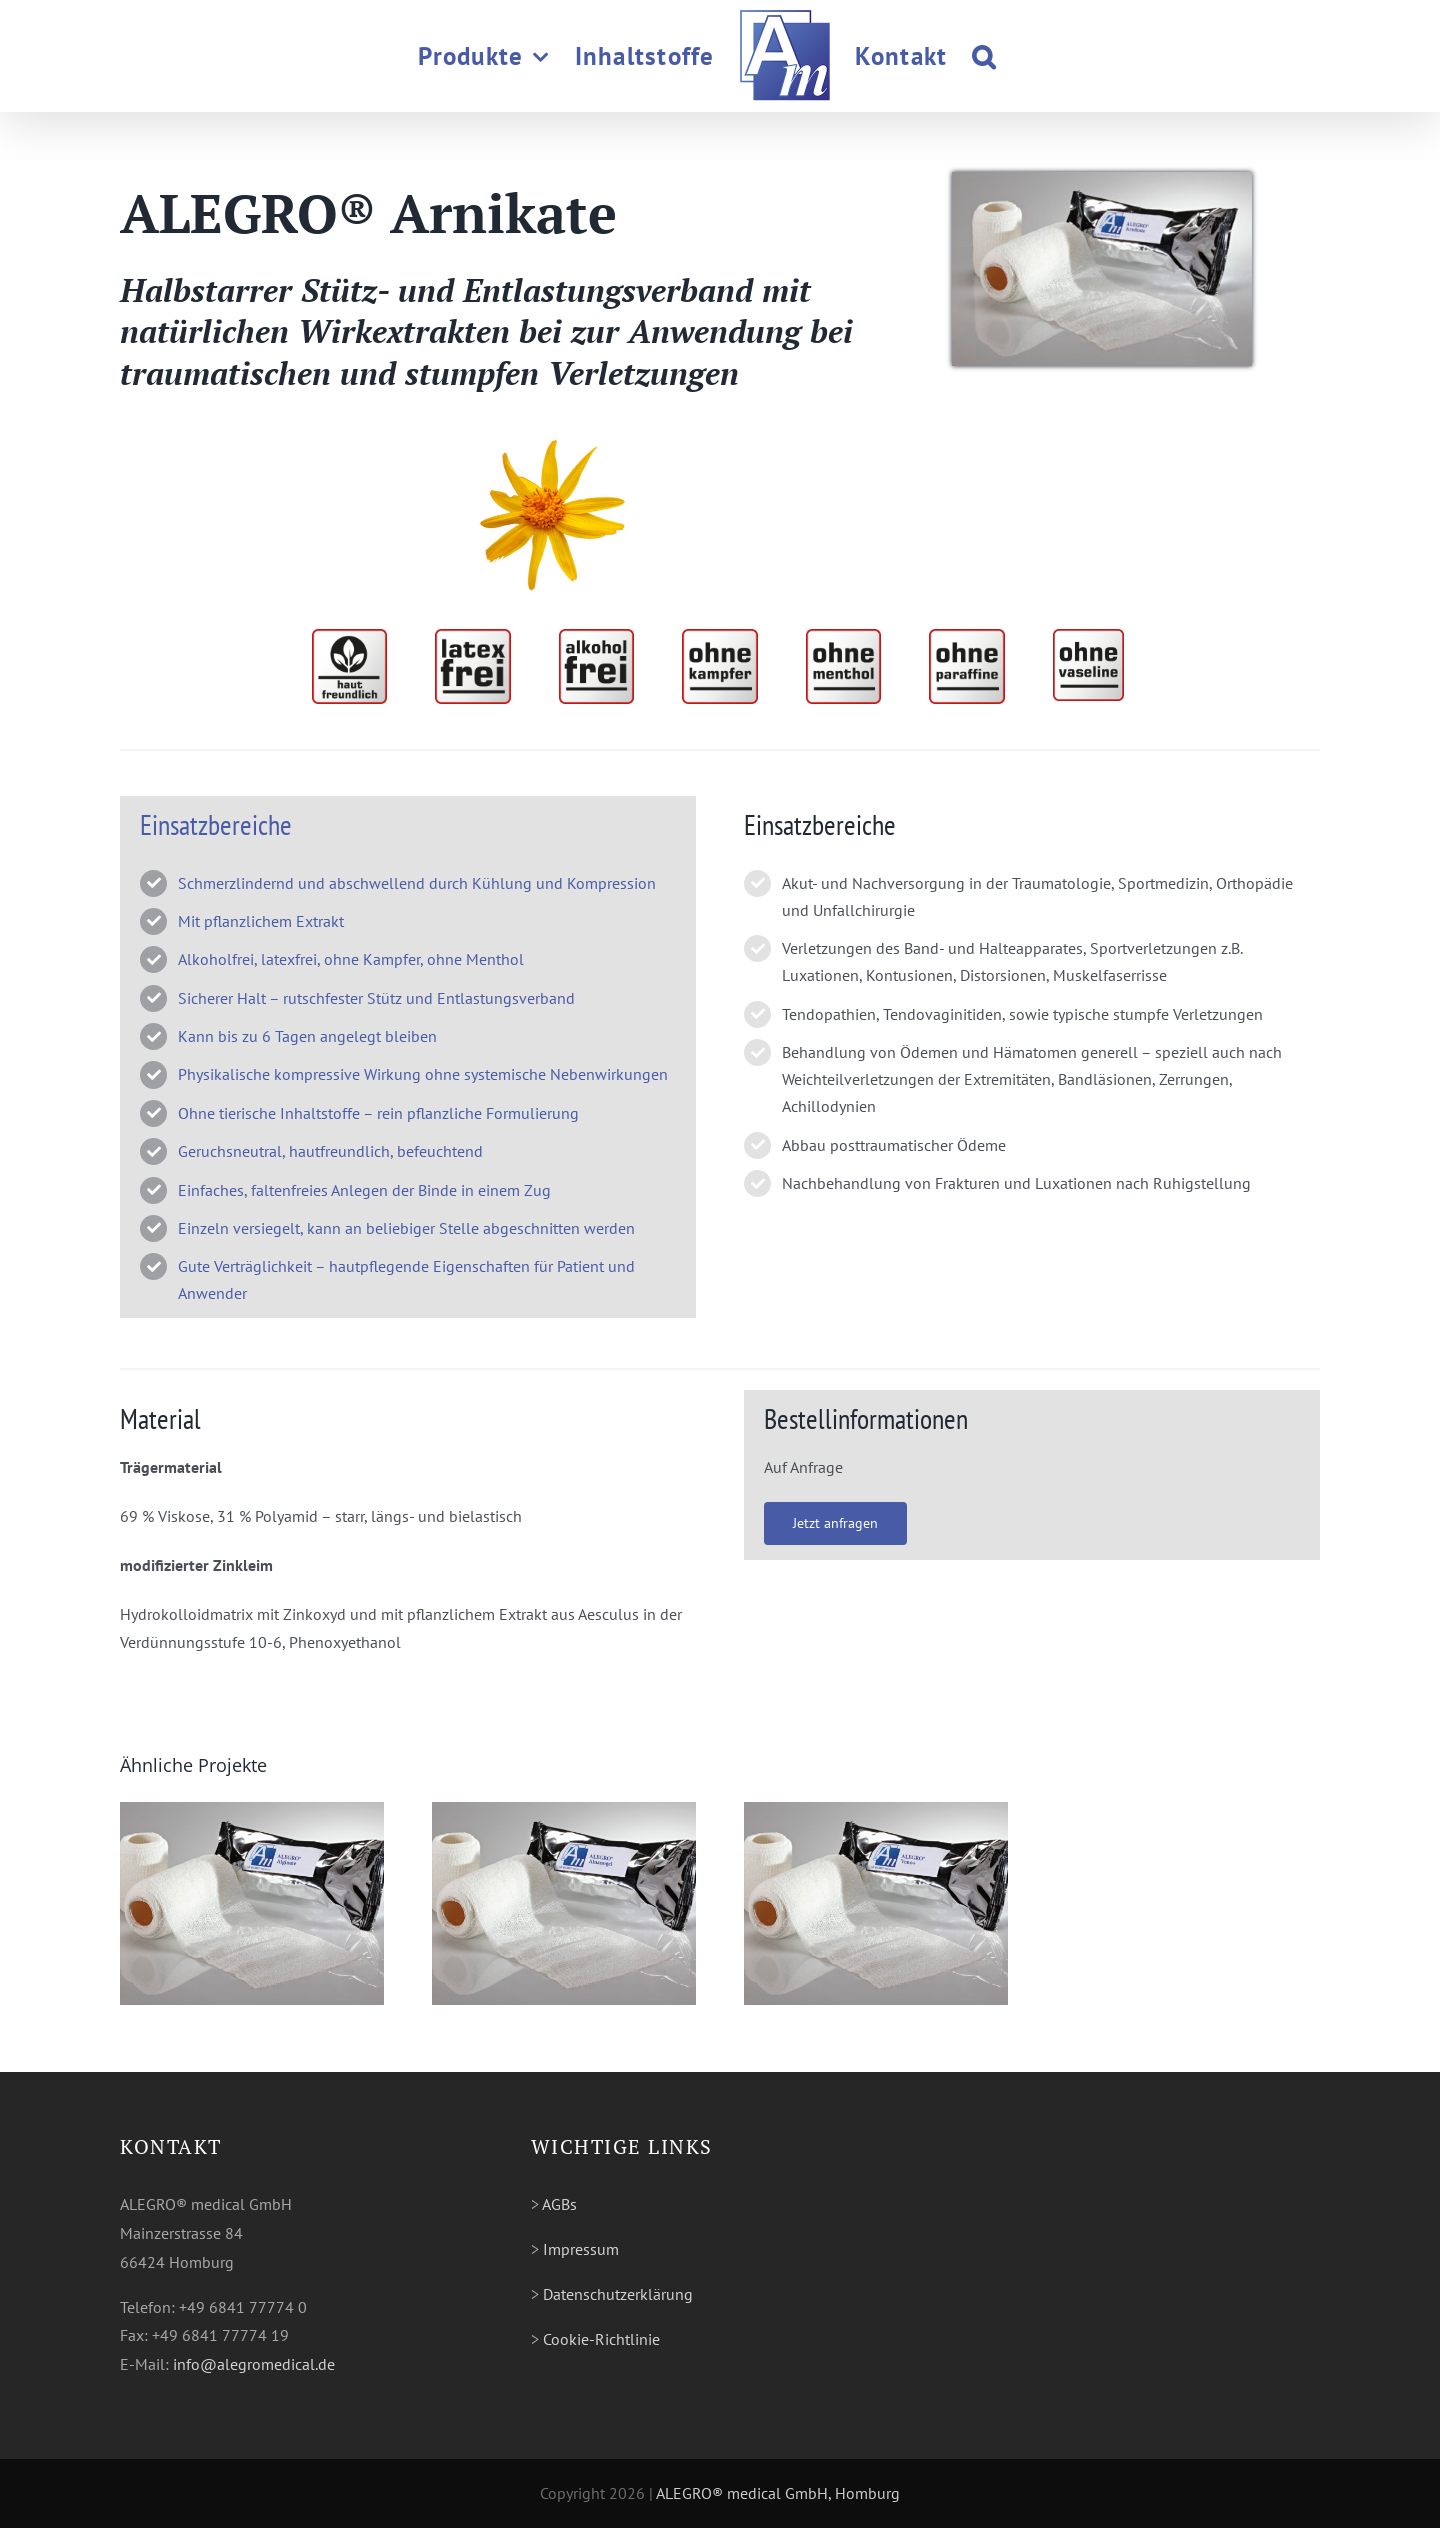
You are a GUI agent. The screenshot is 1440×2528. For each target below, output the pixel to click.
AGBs (559, 2204)
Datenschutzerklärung (618, 2294)
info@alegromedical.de (254, 2364)
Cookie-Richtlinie (601, 2339)
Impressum (581, 2249)
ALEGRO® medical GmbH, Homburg (778, 2493)
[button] (984, 56)
